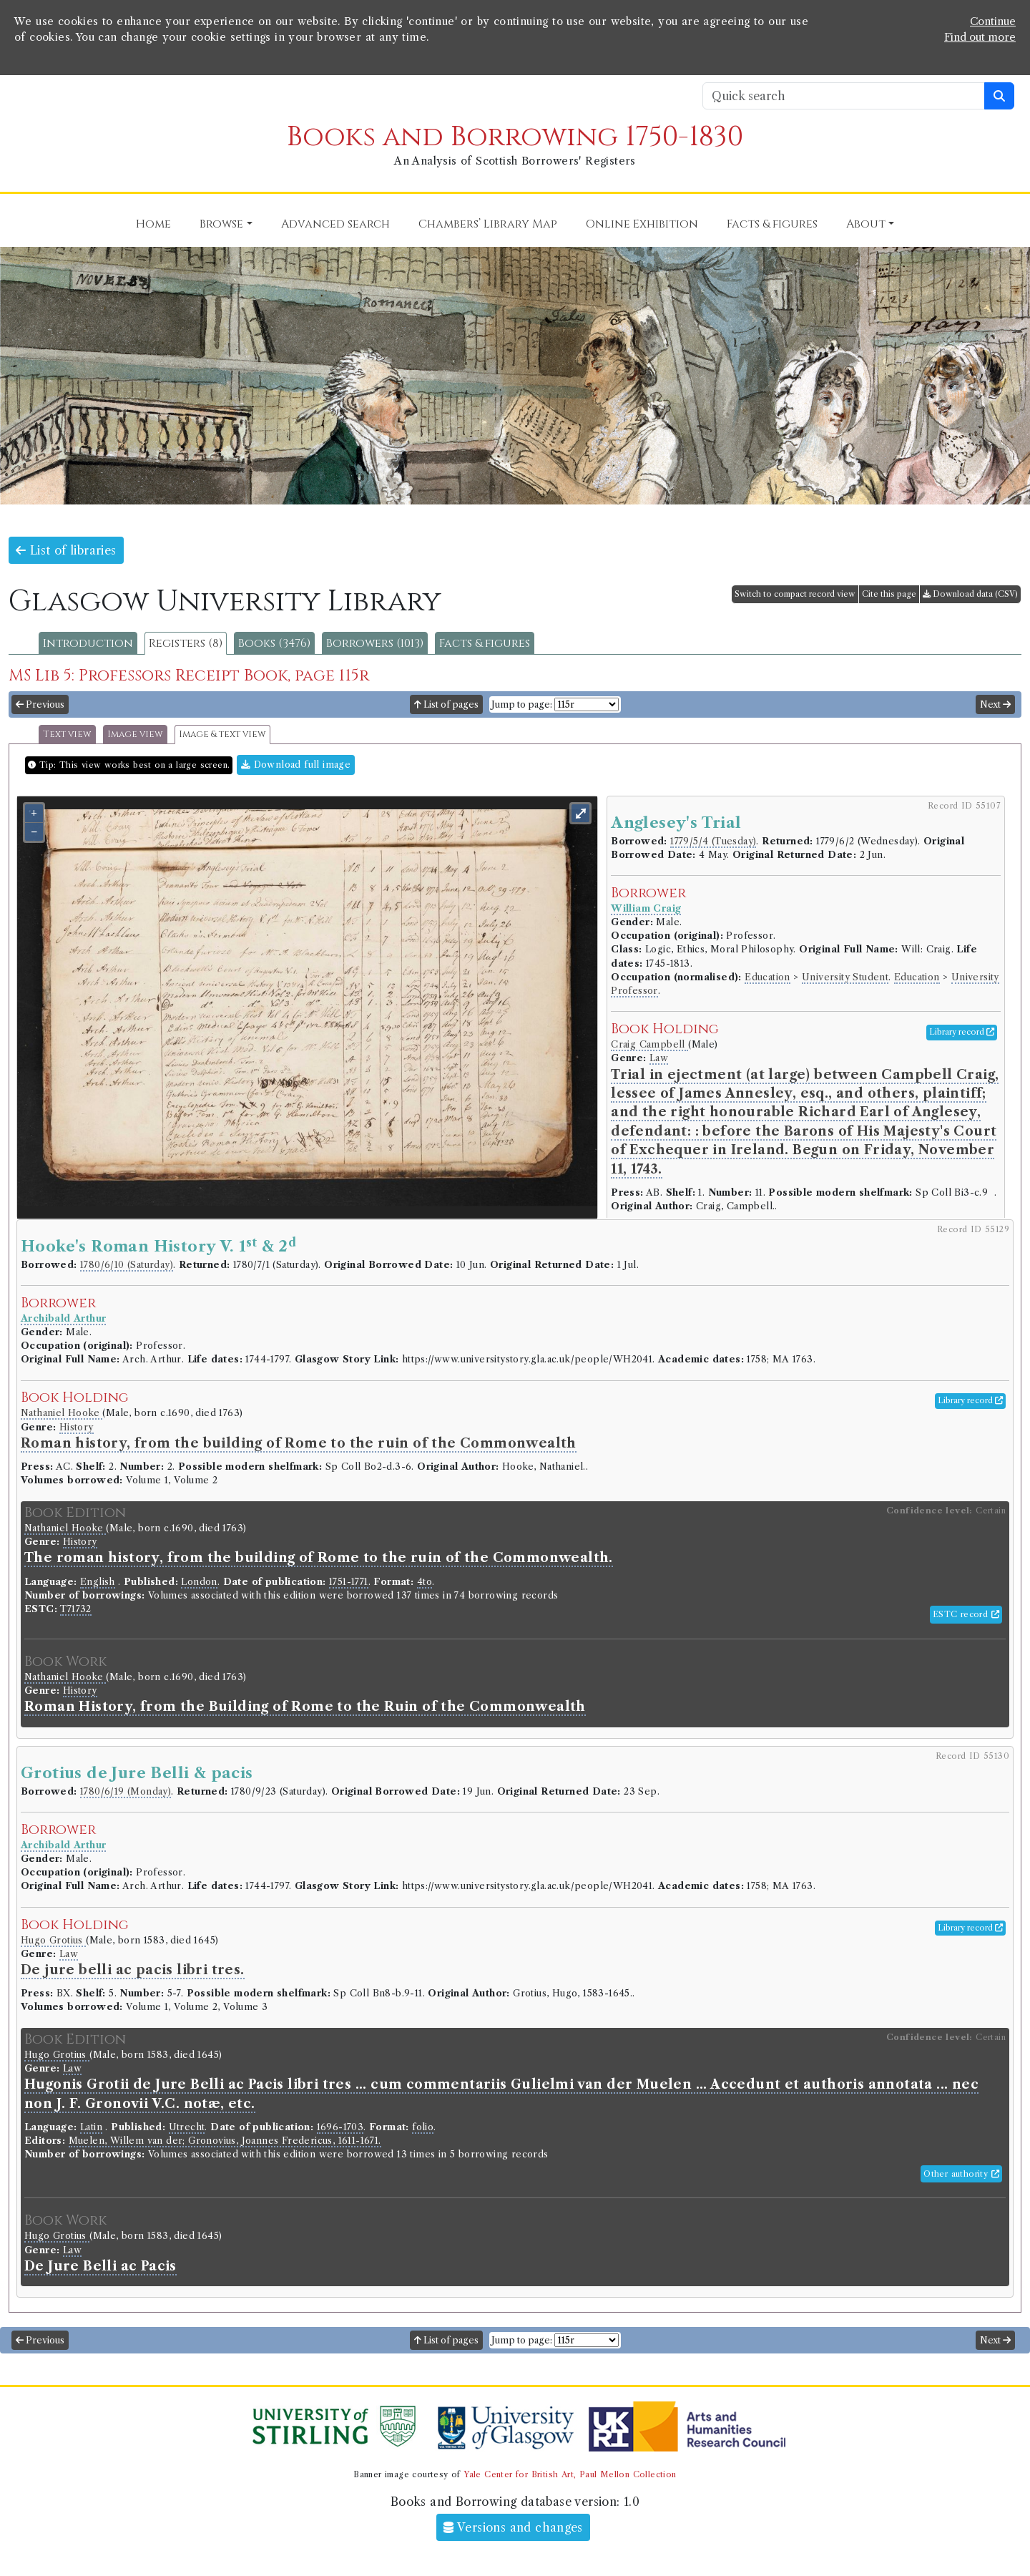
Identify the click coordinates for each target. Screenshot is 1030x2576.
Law (658, 1058)
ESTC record (966, 1614)
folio (422, 2127)
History (76, 1427)
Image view (135, 734)
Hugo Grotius (53, 1940)
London (199, 1581)
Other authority (961, 2174)
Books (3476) (274, 643)
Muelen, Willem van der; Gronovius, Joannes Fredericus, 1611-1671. (225, 2140)
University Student (845, 977)
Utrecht (187, 2127)
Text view (67, 734)
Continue (993, 21)
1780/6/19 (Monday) (125, 1791)
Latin (91, 2127)
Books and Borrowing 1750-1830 (515, 137)
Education (767, 977)
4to (424, 1581)
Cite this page (889, 594)
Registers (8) (185, 643)
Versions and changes (513, 2527)
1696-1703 (340, 2127)
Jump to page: (521, 704)
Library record (961, 1032)
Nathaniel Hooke (61, 1412)
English (97, 1581)
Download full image (295, 764)
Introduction (88, 643)
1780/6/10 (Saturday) (126, 1264)
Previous (40, 704)
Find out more (980, 37)
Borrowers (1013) (374, 643)
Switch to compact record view (795, 594)
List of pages (446, 704)
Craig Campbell (649, 1044)
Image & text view (222, 734)
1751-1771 (348, 1581)
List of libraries (66, 550)
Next (995, 704)
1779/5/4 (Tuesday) (713, 841)
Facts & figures (484, 643)
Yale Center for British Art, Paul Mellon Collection (570, 2474)
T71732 (75, 1609)
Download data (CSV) (970, 594)
